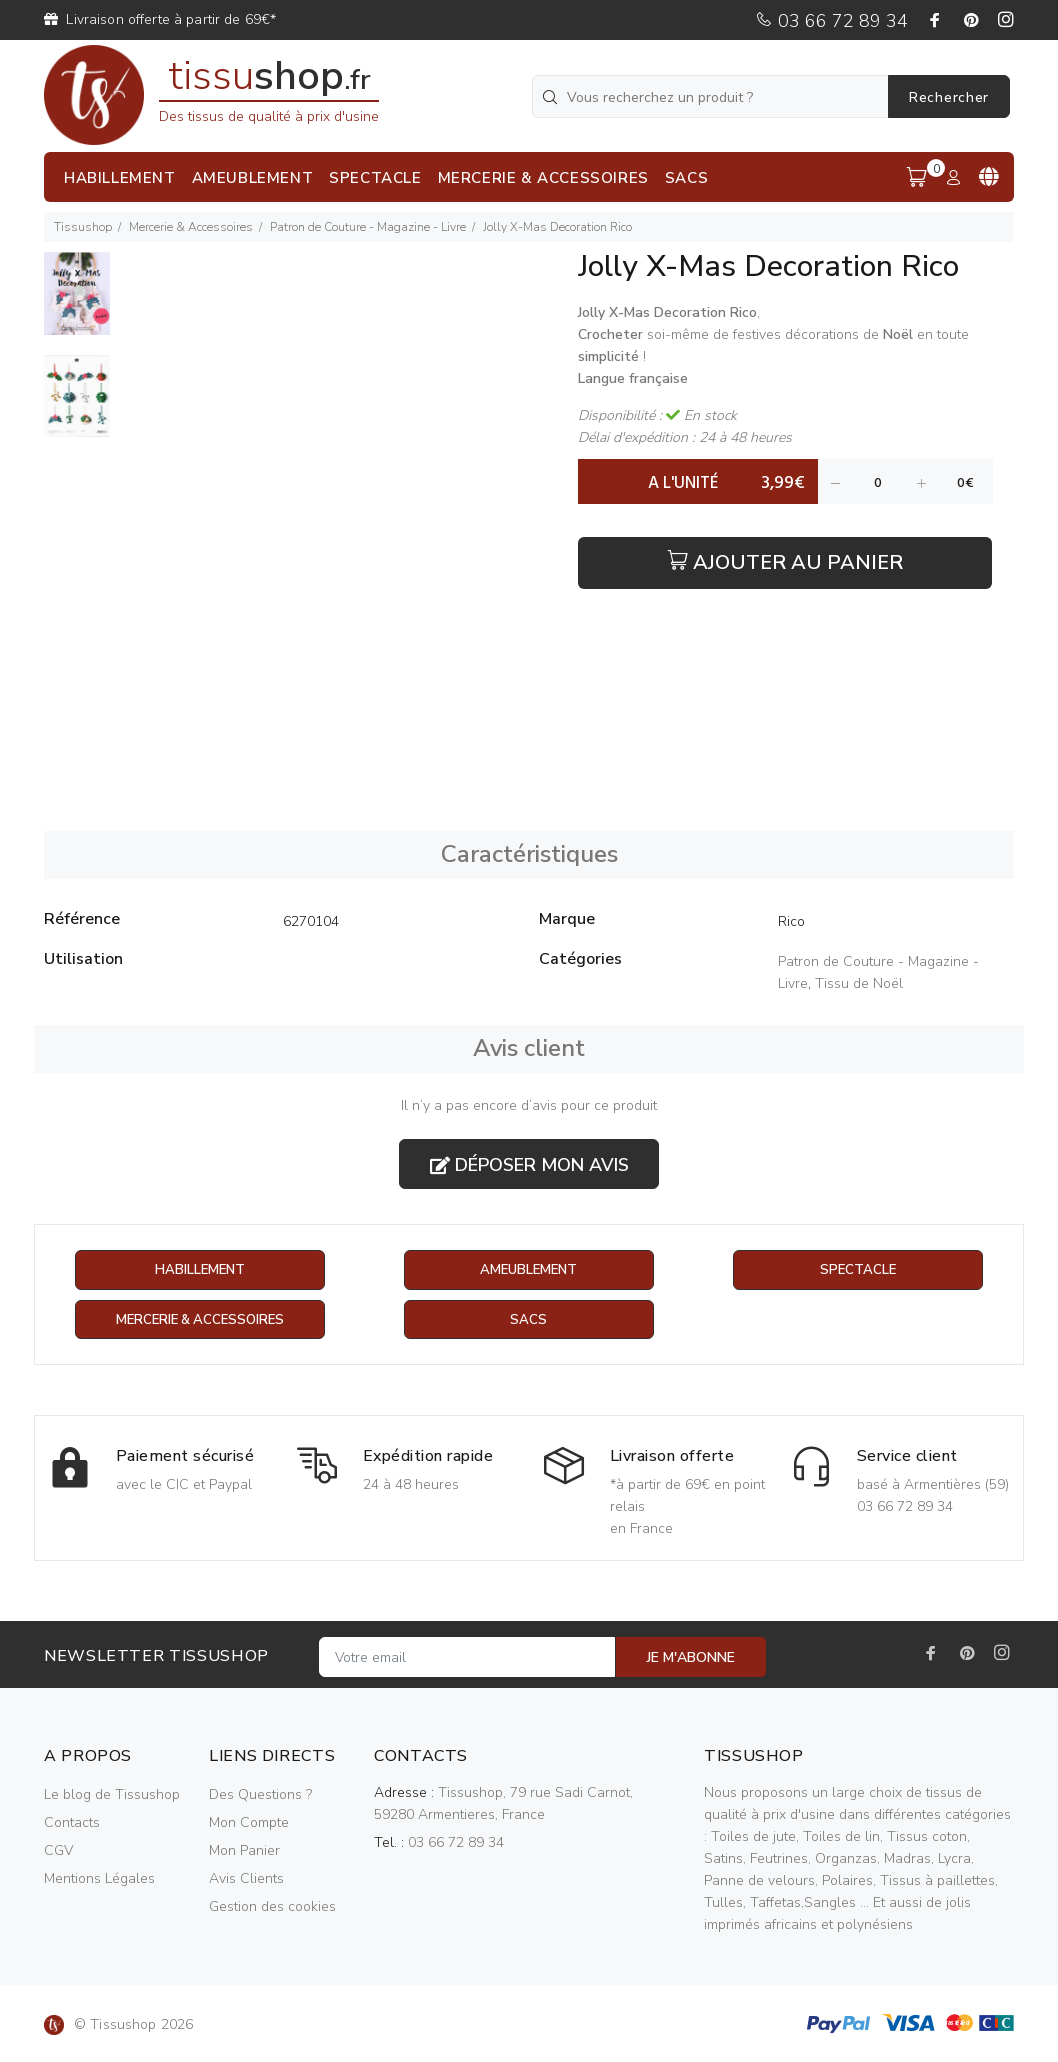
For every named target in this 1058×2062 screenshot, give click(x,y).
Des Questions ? (260, 1795)
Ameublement (529, 1270)
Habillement (199, 1270)
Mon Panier (244, 1851)
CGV (58, 1851)
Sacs (528, 1320)
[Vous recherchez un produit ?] (712, 96)
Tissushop (83, 227)
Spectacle (858, 1270)
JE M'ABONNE (691, 1658)
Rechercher (949, 97)
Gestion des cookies (272, 1907)
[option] (77, 303)
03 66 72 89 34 (831, 21)
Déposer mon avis (529, 1165)
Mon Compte (249, 1823)
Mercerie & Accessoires (191, 227)
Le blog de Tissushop (112, 1795)
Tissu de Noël (859, 983)
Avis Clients (246, 1879)
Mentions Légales (99, 1879)
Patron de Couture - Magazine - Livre (368, 227)
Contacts (72, 1823)
